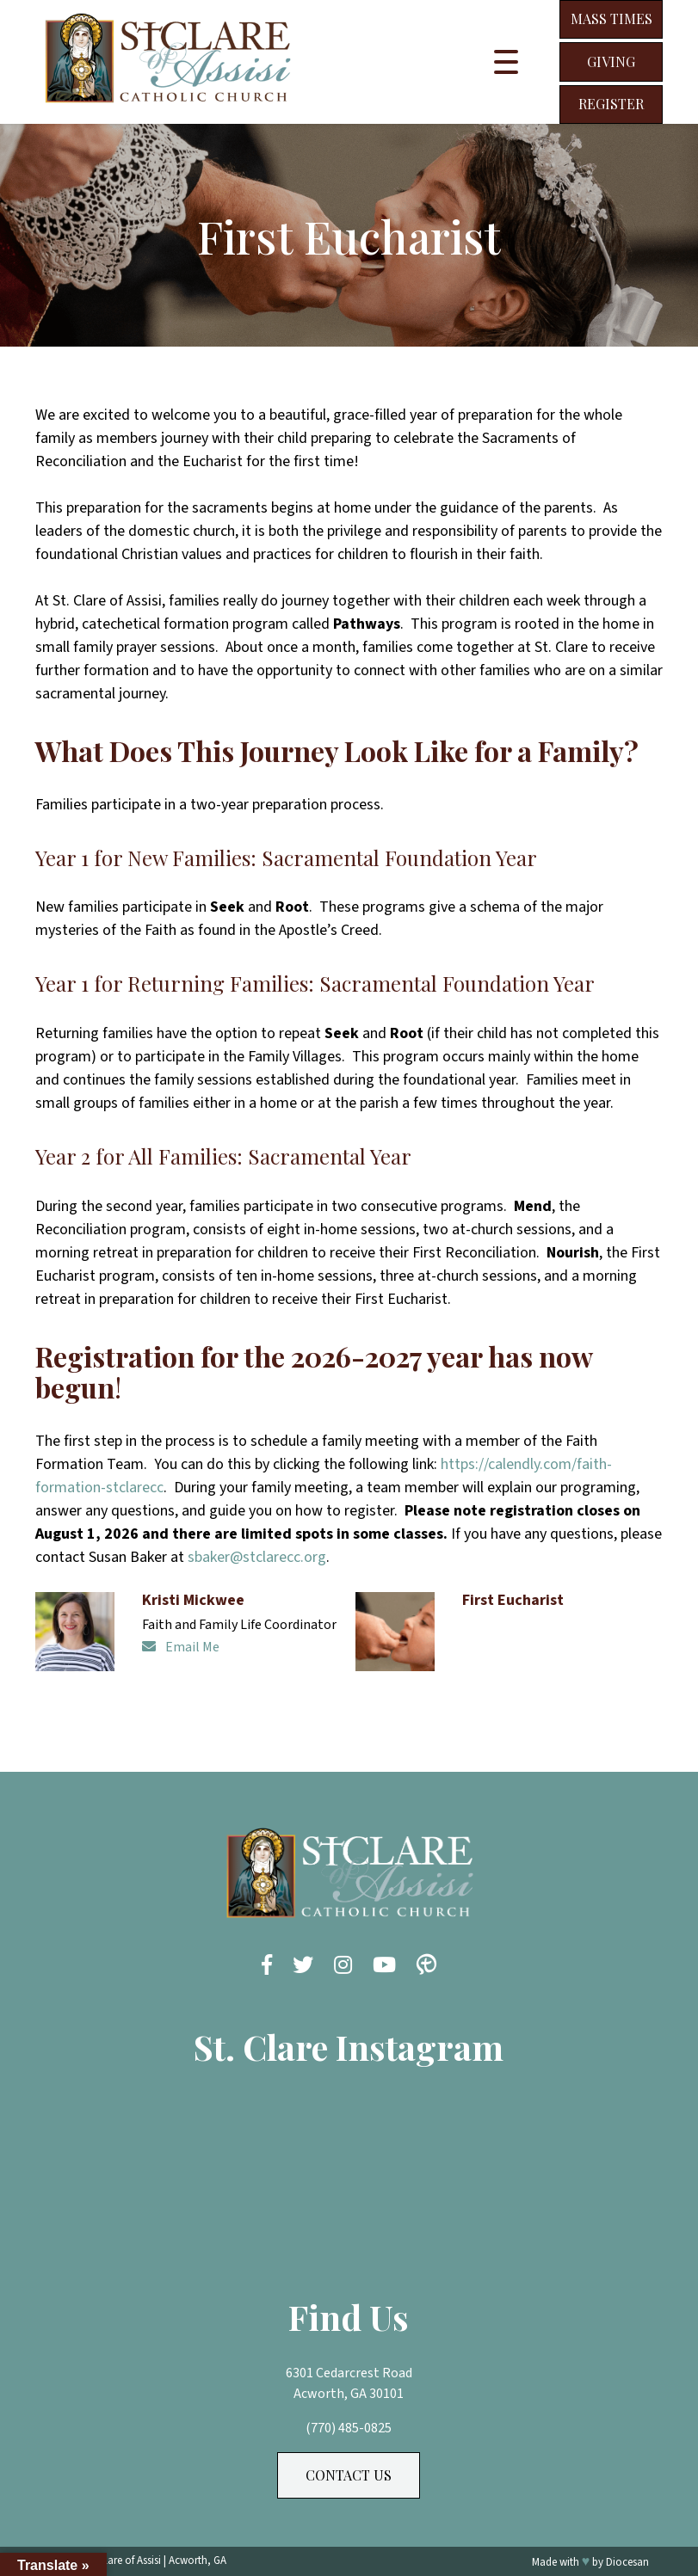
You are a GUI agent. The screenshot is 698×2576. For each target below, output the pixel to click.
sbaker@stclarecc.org (257, 1557)
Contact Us (349, 2475)
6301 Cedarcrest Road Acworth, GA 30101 (349, 2383)
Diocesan (627, 2562)
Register (611, 104)
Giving (611, 61)
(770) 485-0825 (349, 2428)
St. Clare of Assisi (122, 2560)
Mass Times (611, 18)
